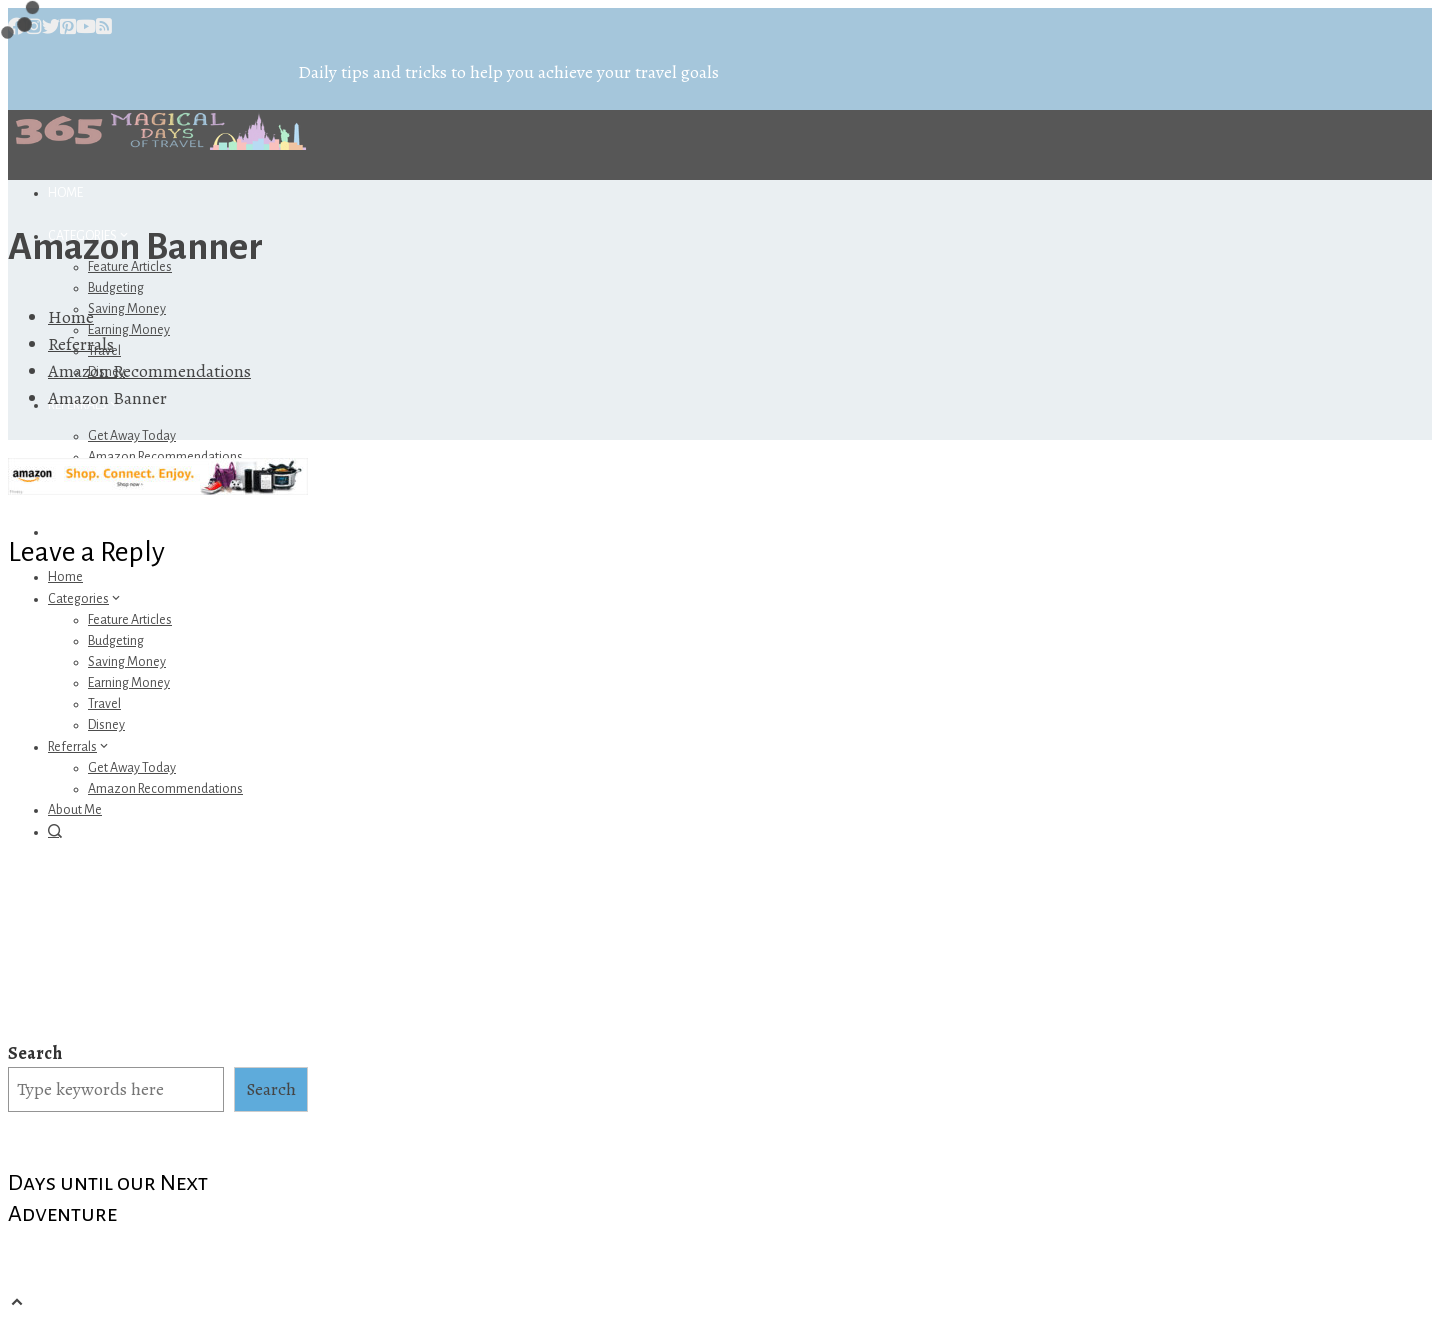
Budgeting (116, 288)
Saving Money (127, 309)
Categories (85, 599)
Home (65, 193)
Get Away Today (132, 436)
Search (35, 1053)
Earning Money (129, 330)
